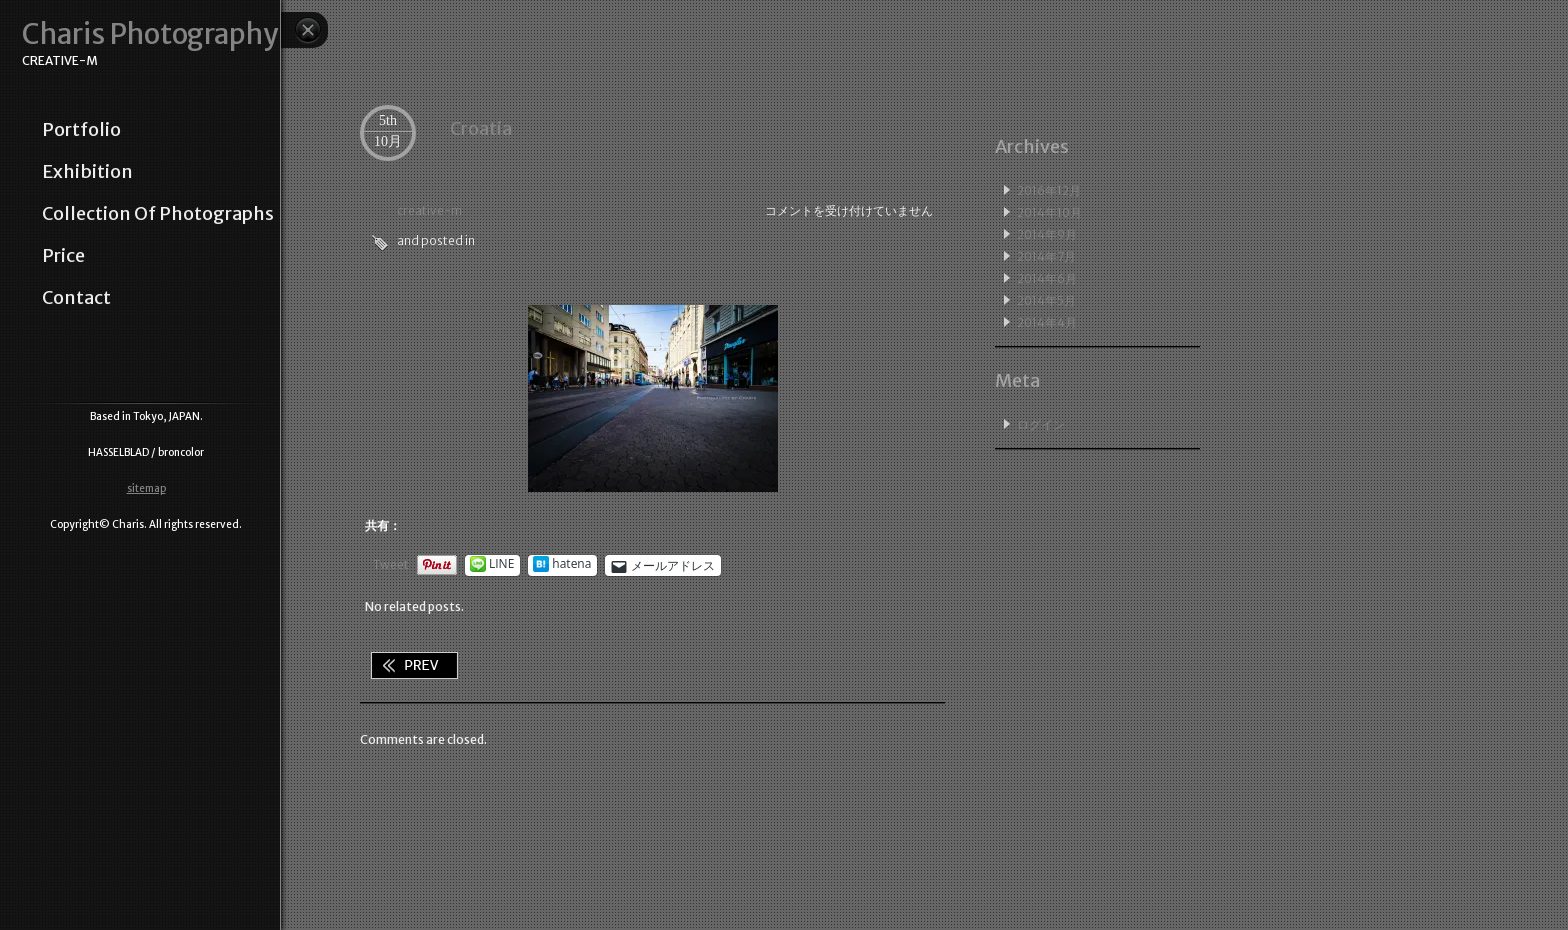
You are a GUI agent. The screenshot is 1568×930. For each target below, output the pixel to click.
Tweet (391, 564)
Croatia (481, 128)
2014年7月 (1046, 256)
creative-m (429, 210)
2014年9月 (1047, 234)
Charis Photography (150, 34)
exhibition (87, 172)
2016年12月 (1049, 190)
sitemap (146, 488)
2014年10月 (1049, 212)
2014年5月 (1046, 300)
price (63, 256)
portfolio (81, 130)
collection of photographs (158, 214)
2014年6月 (1047, 278)
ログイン (1041, 424)
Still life (414, 665)
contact (76, 298)
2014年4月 (1047, 322)
